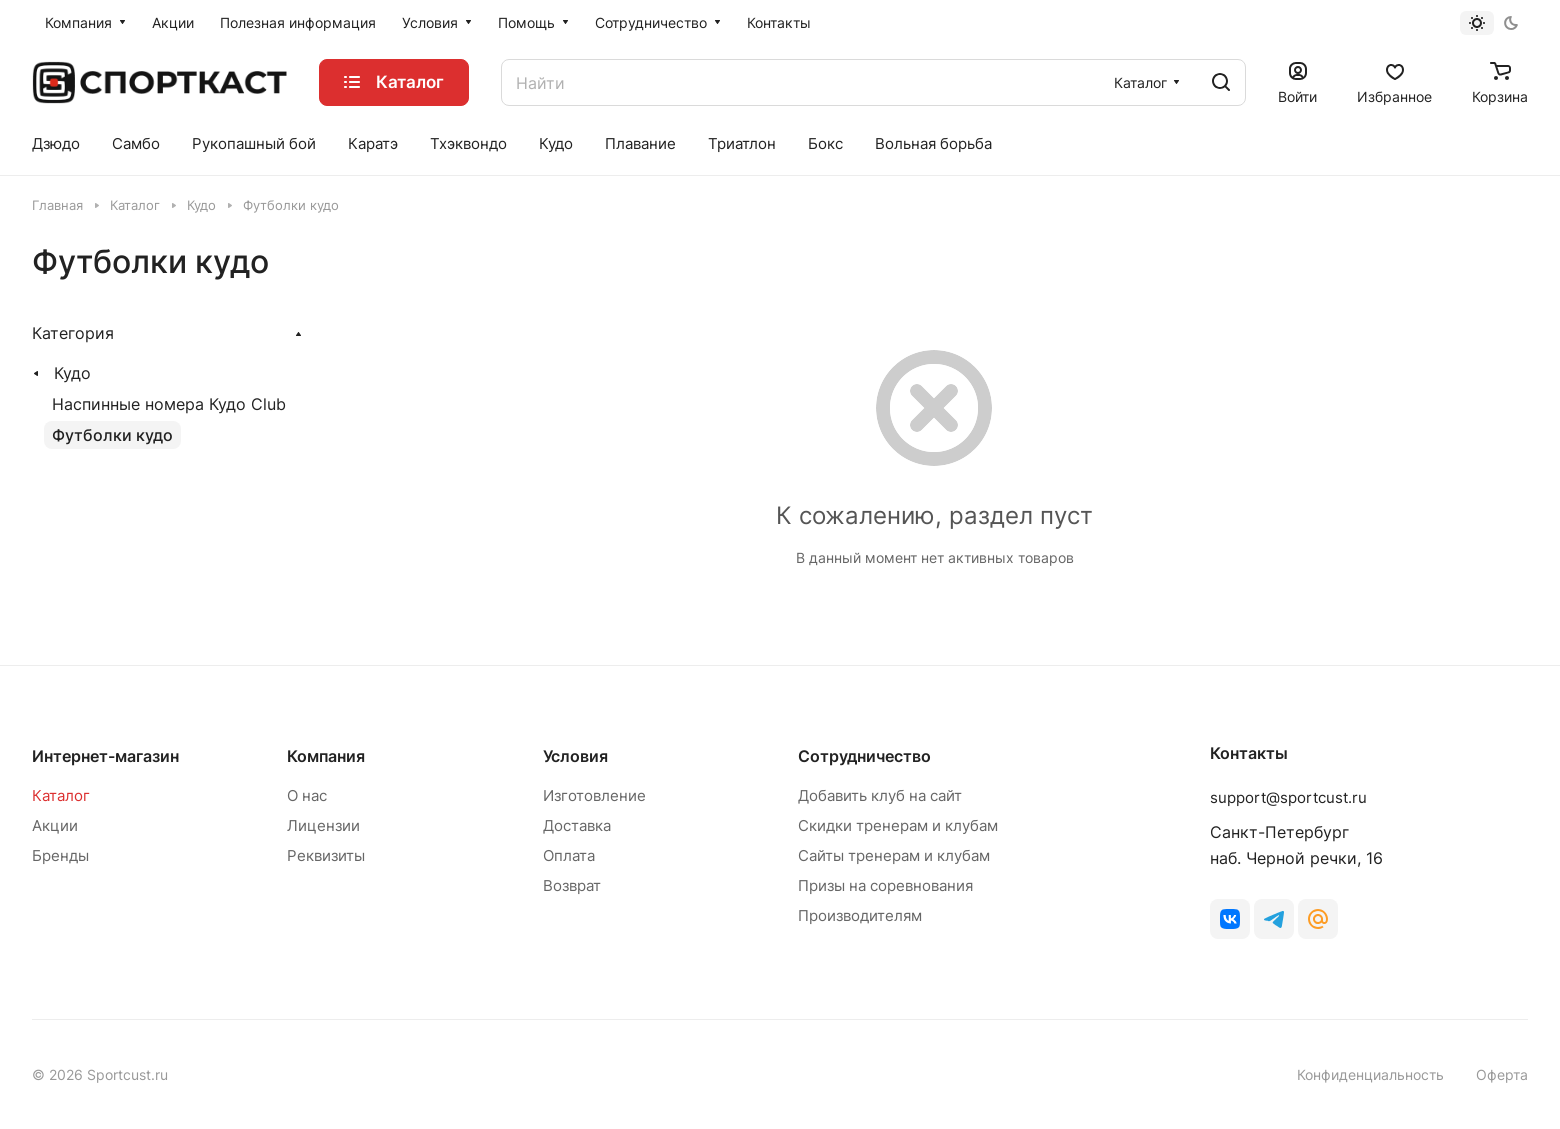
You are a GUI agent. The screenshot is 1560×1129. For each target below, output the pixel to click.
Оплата (569, 855)
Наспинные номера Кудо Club (169, 404)
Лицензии (323, 825)
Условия (575, 756)
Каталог (61, 795)
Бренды (60, 855)
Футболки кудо (112, 435)
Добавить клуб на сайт (880, 795)
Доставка (577, 825)
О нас (307, 795)
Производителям (860, 915)
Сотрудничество (864, 756)
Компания (326, 756)
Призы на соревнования (885, 885)
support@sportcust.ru (1288, 797)
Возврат (572, 885)
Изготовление (594, 795)
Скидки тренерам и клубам (898, 825)
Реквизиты (326, 855)
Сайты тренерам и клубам (894, 855)
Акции (55, 825)
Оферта (1502, 1074)
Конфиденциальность (1370, 1074)
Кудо (72, 373)
